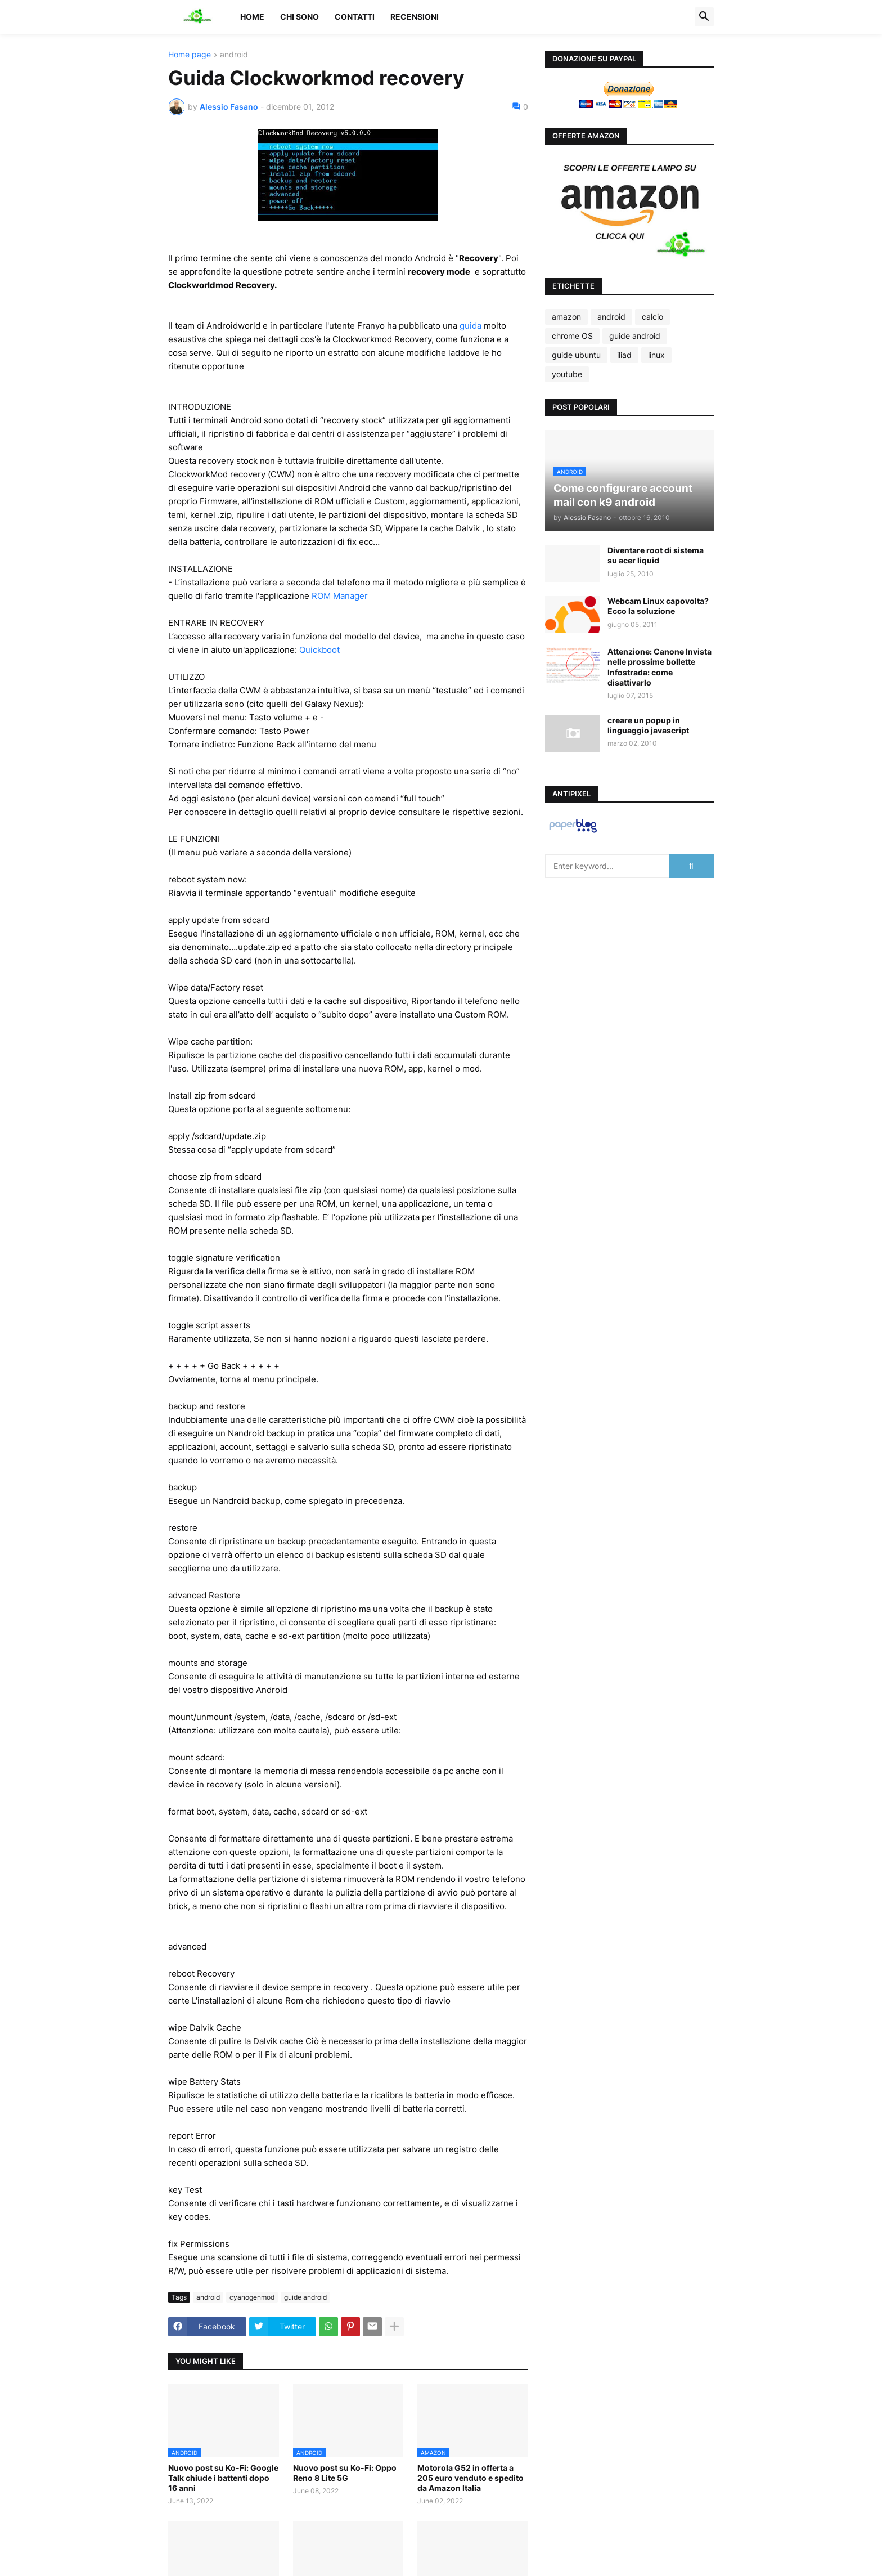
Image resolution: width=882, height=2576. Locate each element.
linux (656, 355)
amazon (566, 316)
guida (471, 325)
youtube (567, 374)
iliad (624, 355)
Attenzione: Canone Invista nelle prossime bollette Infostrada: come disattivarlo (660, 667)
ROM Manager (340, 595)
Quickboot (319, 649)
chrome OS (572, 336)
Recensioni (414, 16)
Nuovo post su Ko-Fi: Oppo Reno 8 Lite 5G (345, 2473)
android (234, 55)
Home (252, 16)
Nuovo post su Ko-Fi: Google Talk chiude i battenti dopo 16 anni (223, 2478)
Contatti (355, 16)
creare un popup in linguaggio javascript (648, 725)
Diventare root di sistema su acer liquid (656, 555)
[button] (704, 16)
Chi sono (299, 16)
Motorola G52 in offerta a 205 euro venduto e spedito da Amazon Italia (470, 2478)
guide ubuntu (576, 355)
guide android (305, 2297)
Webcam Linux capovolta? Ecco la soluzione (658, 606)
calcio (652, 316)
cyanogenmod (252, 2297)
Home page (189, 55)
